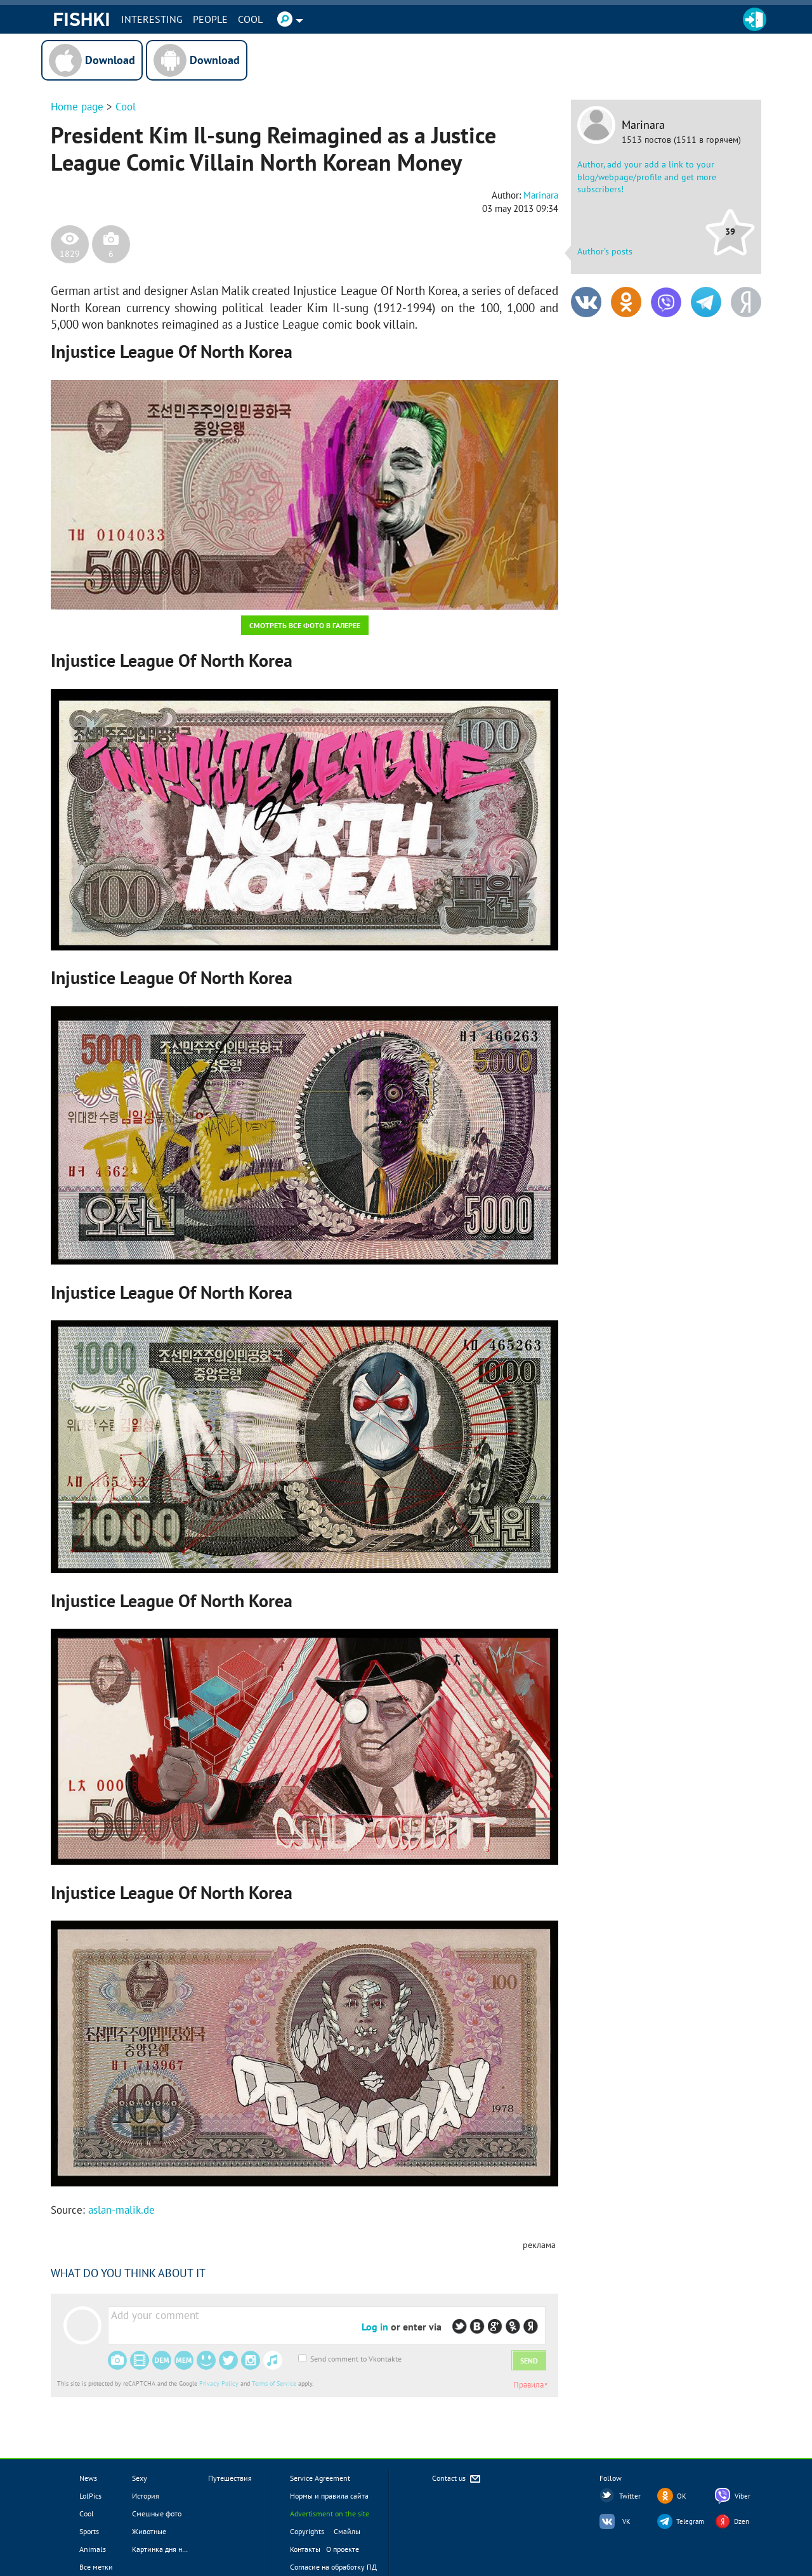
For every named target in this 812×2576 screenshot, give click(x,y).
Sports (89, 2531)
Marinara (643, 125)
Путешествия (230, 2478)
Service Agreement (320, 2478)
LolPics (90, 2495)
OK (681, 2496)
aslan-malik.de (121, 2210)
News (88, 2478)
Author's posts (604, 251)
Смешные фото (156, 2513)
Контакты (305, 2549)
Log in (375, 2326)
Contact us (457, 2479)
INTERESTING (152, 19)
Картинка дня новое (164, 2549)
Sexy (139, 2478)
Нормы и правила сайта (329, 2495)
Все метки (96, 2567)
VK (626, 2521)
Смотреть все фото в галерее (304, 625)
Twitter (630, 2496)
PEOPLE (210, 19)
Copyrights (307, 2531)
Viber (742, 2496)
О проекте (342, 2549)
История (145, 2495)
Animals (92, 2549)
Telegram (690, 2521)
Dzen (741, 2521)
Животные (149, 2531)
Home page (77, 107)
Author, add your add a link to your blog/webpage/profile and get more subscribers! (646, 177)
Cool (250, 19)
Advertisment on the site (329, 2513)
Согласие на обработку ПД (333, 2567)
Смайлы (347, 2531)
